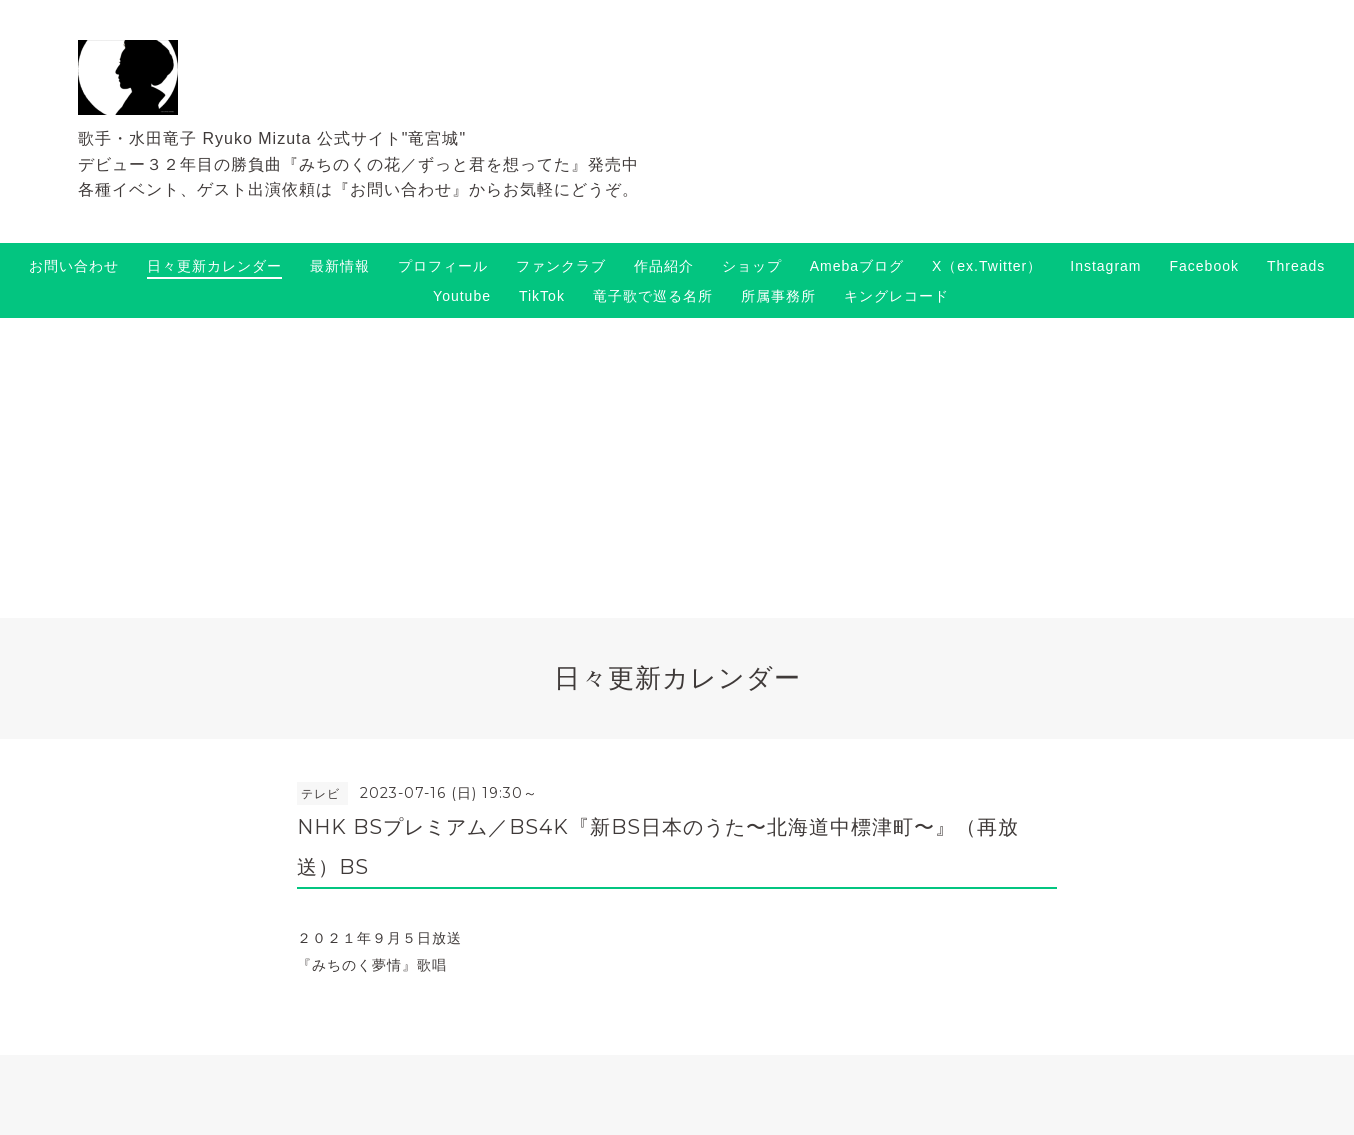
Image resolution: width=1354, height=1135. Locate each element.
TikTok (542, 296)
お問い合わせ (74, 266)
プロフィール (443, 266)
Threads (1296, 266)
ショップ (752, 266)
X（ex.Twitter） (987, 266)
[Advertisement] (677, 468)
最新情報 (340, 266)
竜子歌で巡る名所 (653, 296)
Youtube (462, 296)
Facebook (1204, 266)
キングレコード (896, 296)
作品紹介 (664, 266)
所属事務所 (778, 296)
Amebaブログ (857, 266)
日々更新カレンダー (214, 266)
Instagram (1105, 266)
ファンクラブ (561, 266)
